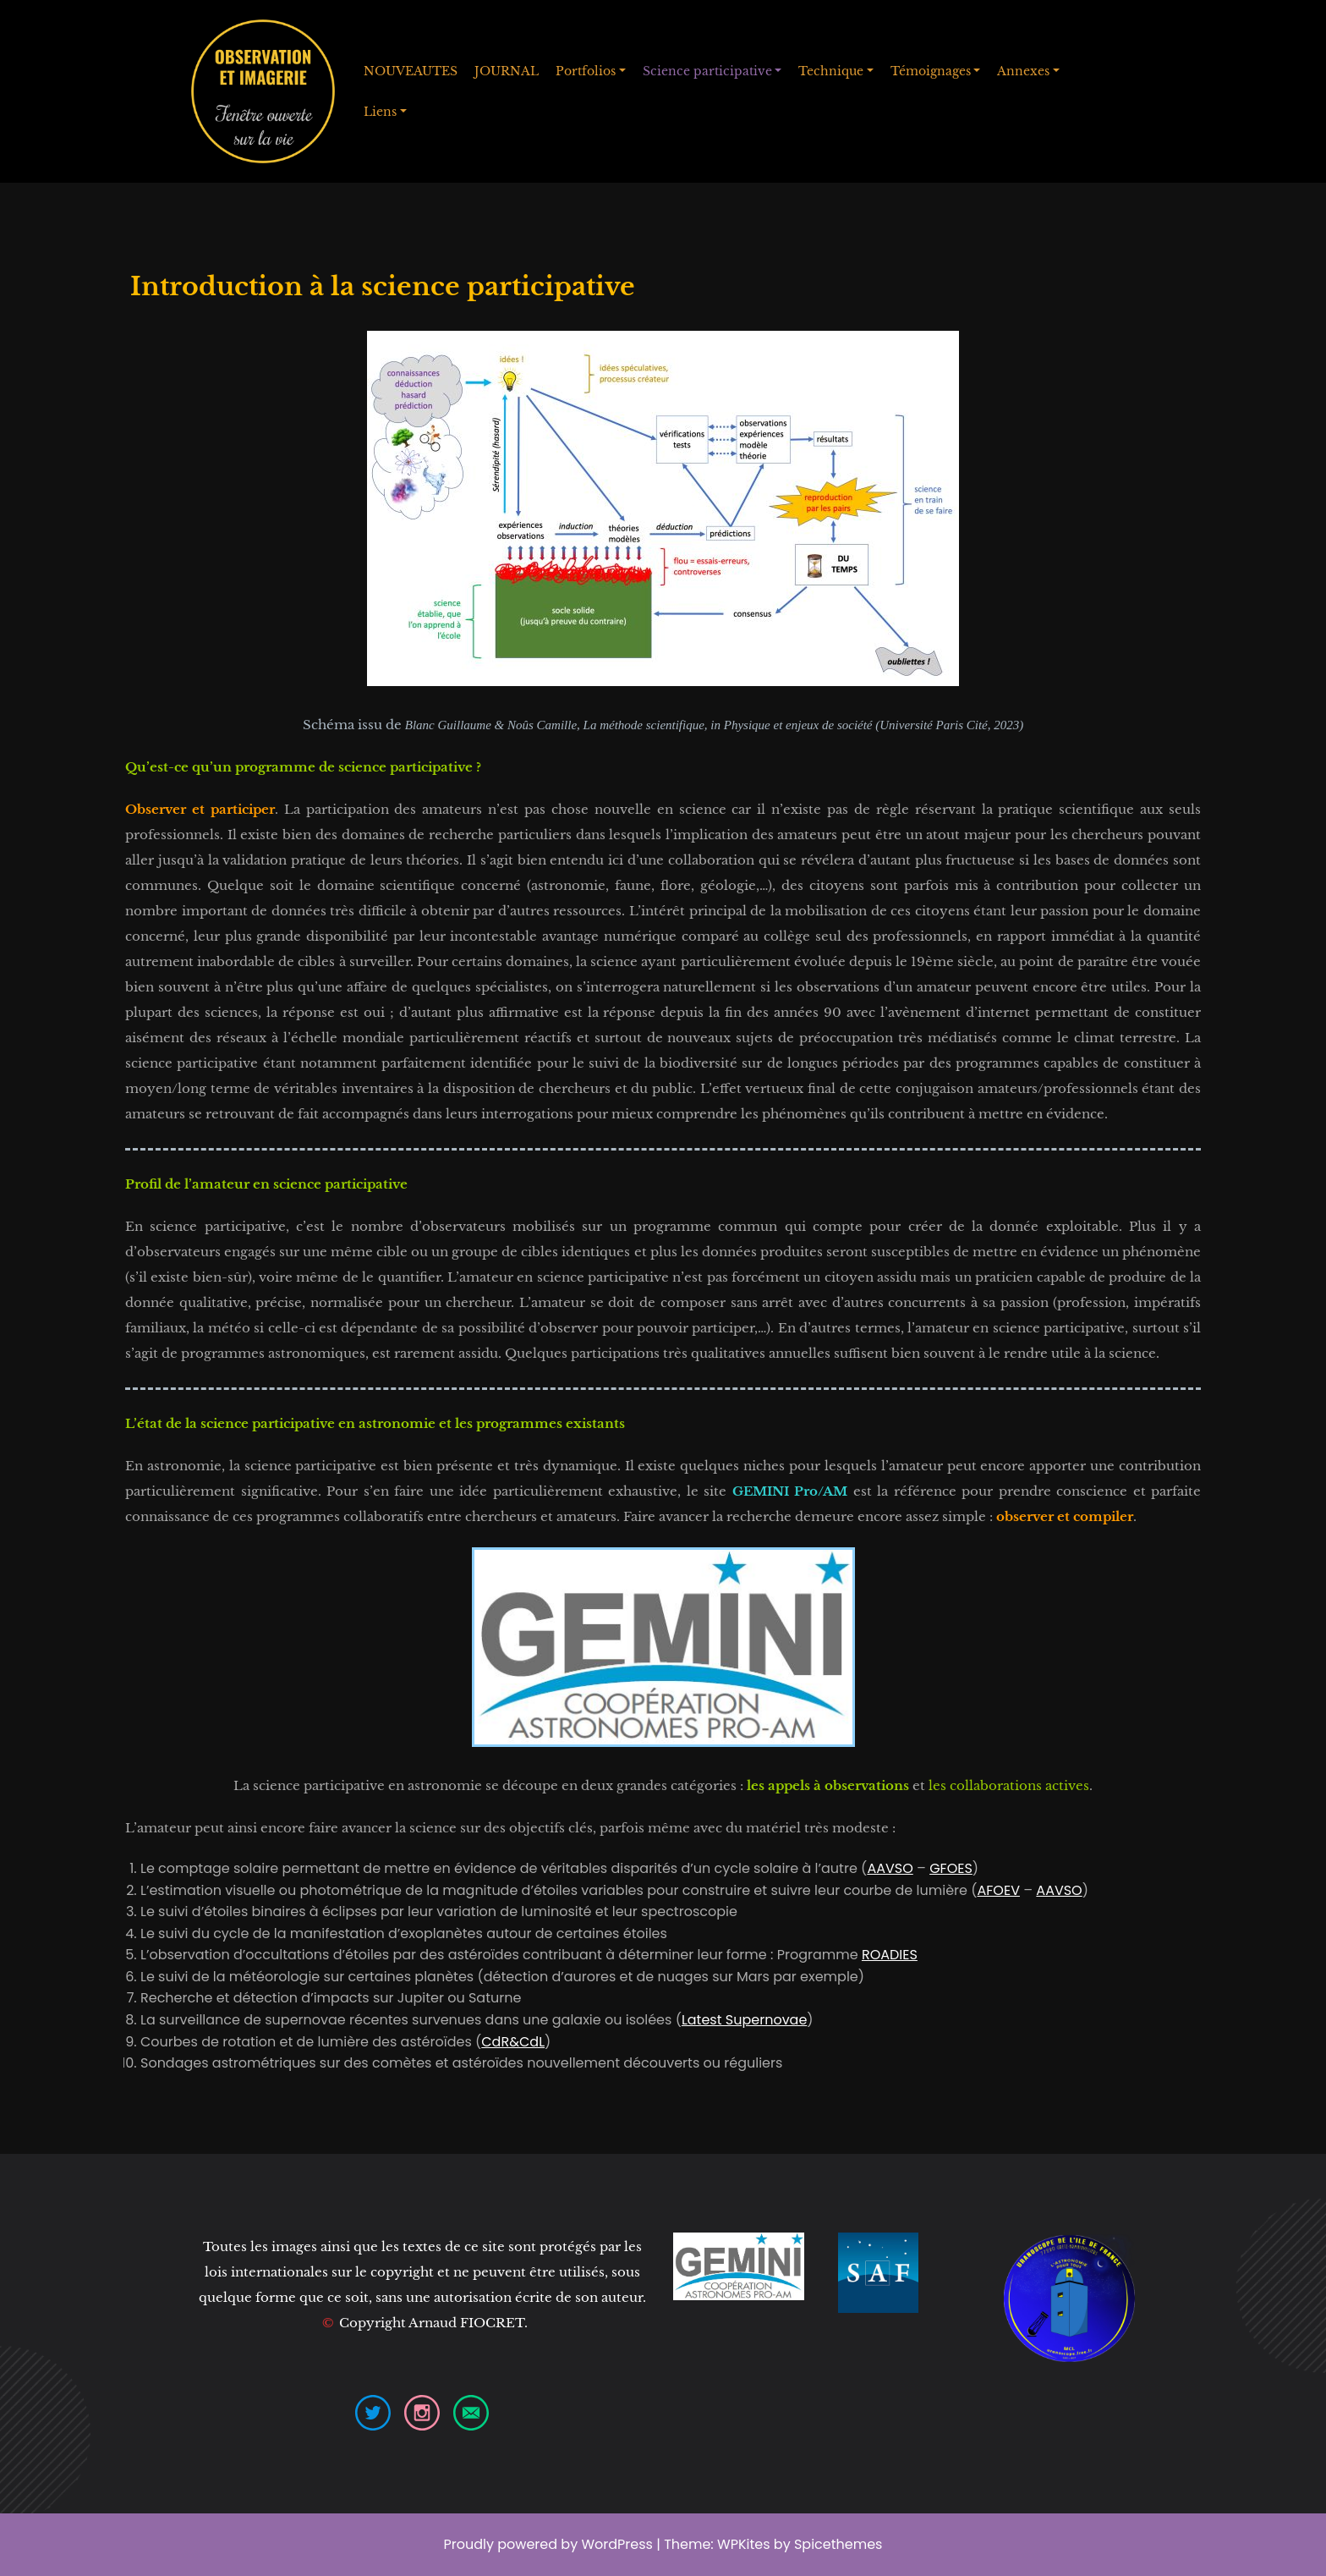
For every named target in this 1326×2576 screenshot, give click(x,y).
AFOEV (999, 1890)
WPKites (745, 2544)
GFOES (951, 1868)
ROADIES (890, 1954)
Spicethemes (838, 2544)
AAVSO (889, 1868)
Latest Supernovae (744, 2019)
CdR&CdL (513, 2041)
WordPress (617, 2544)
